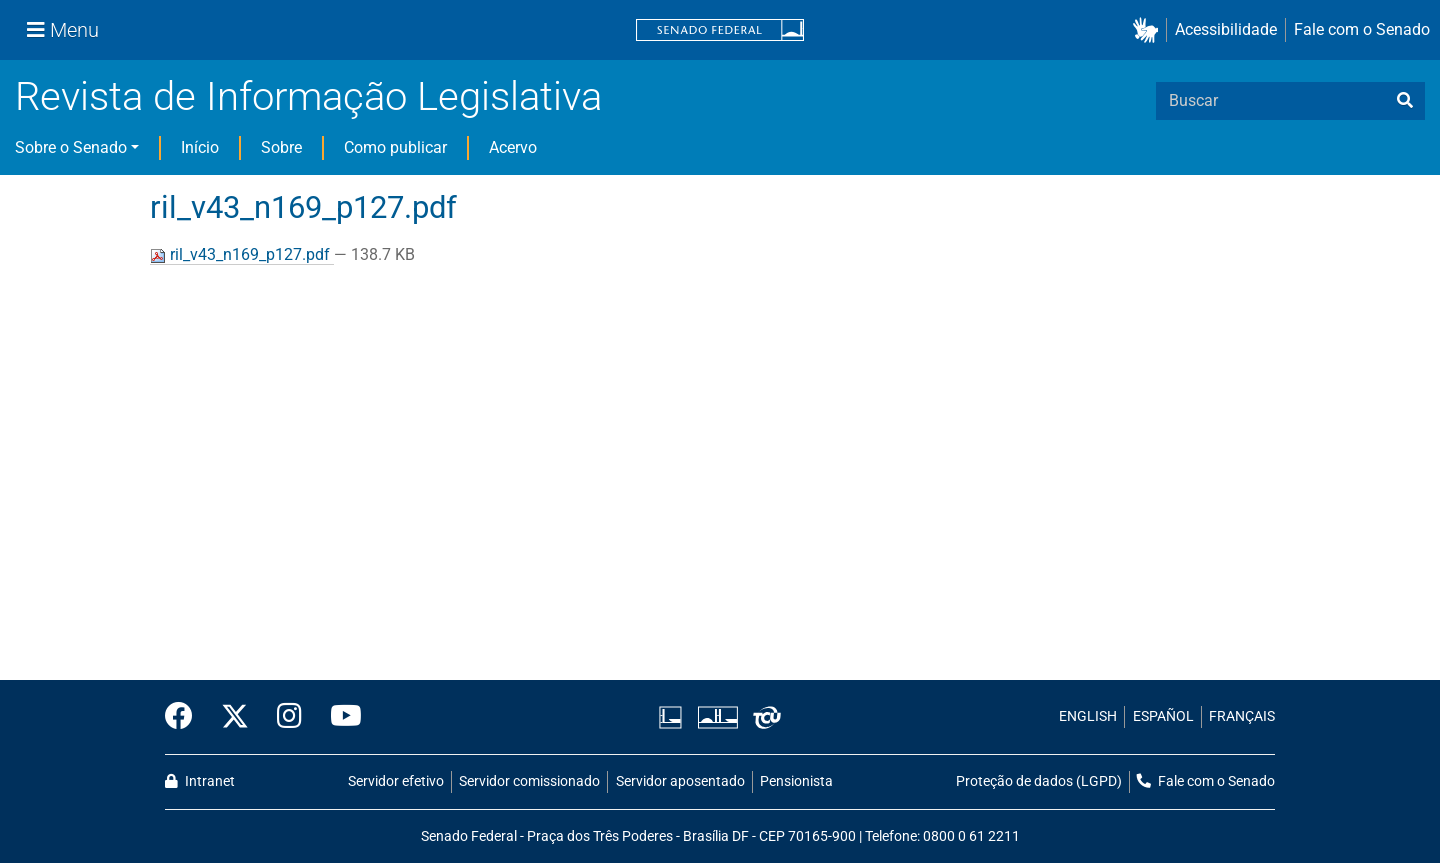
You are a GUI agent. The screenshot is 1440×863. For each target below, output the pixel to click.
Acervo (513, 147)
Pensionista (796, 781)
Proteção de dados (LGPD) (1039, 781)
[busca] (1405, 101)
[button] (1149, 30)
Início (200, 147)
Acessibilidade (1226, 29)
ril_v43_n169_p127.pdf (242, 254)
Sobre (281, 147)
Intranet (200, 781)
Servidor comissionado (529, 781)
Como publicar (395, 147)
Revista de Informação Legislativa (308, 96)
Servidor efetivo (396, 781)
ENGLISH (1088, 716)
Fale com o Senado (1362, 29)
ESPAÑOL (1163, 716)
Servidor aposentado (680, 781)
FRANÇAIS (1242, 716)
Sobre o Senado (71, 147)
